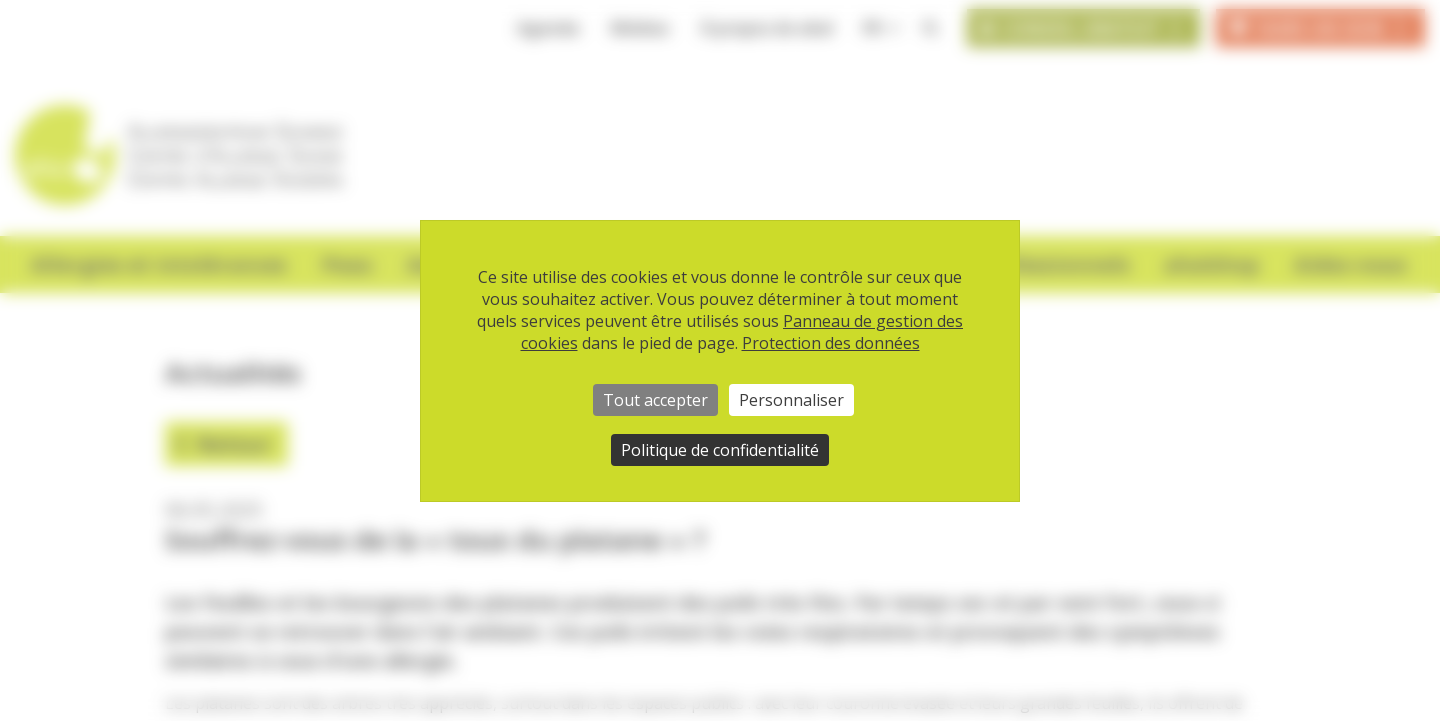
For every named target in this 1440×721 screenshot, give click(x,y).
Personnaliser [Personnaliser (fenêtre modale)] (791, 400)
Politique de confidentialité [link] (720, 450)
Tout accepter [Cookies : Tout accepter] (655, 400)
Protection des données (831, 343)
